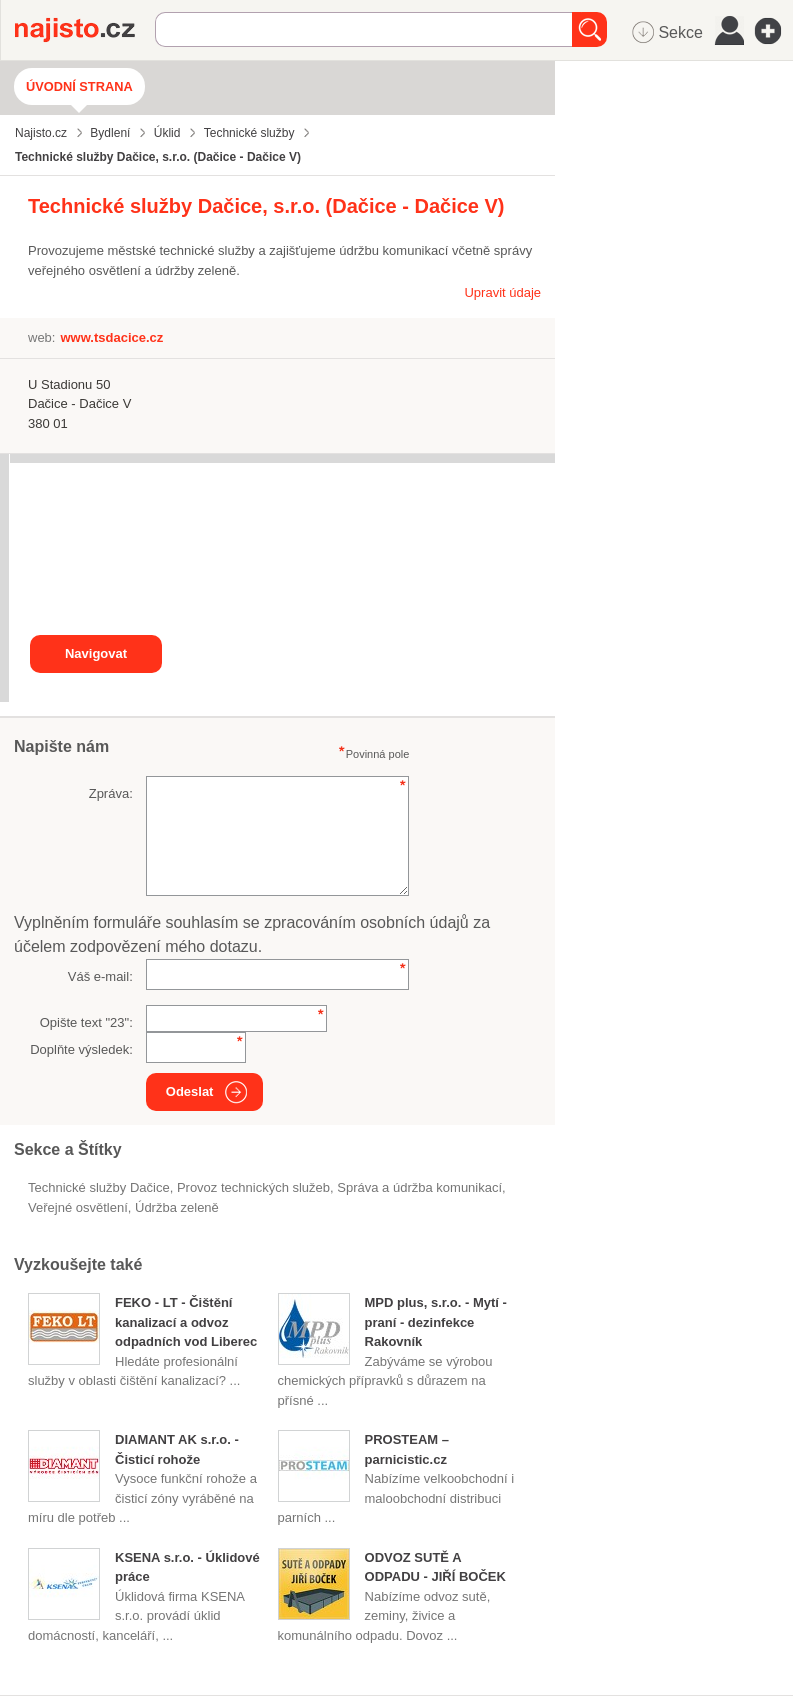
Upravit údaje (502, 292)
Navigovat (96, 653)
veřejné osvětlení (78, 1207)
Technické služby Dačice (99, 1187)
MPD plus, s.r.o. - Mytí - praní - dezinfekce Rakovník (436, 1322)
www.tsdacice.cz (111, 337)
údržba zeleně (177, 1207)
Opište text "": (86, 1022)
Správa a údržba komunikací (419, 1187)
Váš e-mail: (100, 976)
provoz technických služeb (253, 1187)
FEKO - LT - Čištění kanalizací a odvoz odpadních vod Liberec (186, 1322)
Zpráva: (111, 793)
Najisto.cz (85, 30)
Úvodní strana (79, 86)
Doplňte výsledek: (81, 1049)
